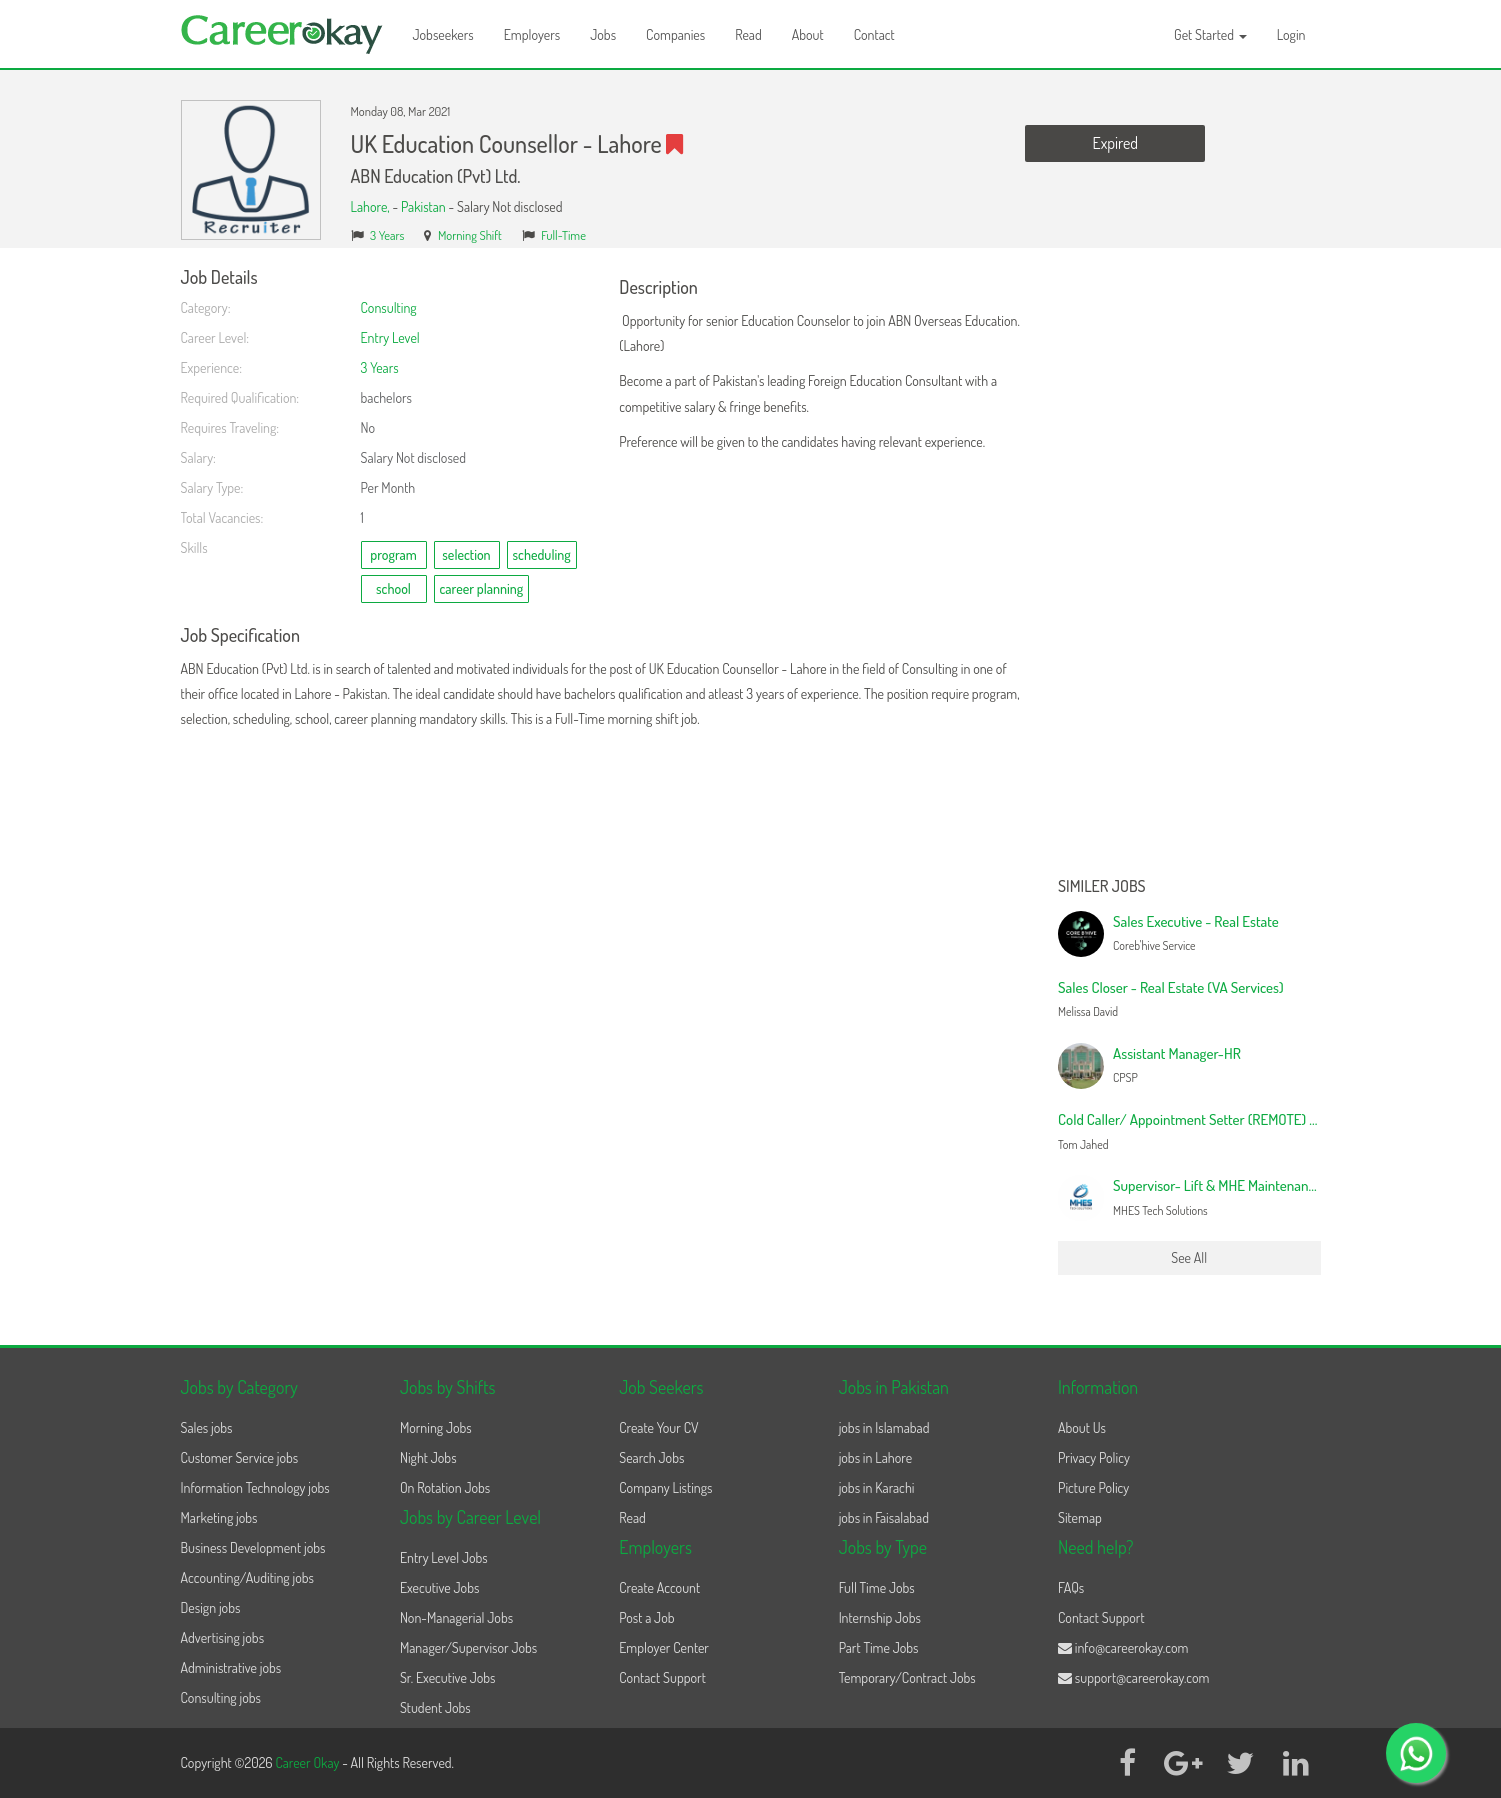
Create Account (659, 1587)
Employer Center (664, 1647)
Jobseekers (443, 34)
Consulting (389, 307)
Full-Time (563, 235)
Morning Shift (470, 235)
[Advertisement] (1189, 568)
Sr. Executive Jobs (448, 1677)
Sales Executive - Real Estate (1196, 921)
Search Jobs (651, 1457)
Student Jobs (435, 1707)
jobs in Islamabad (884, 1427)
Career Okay (308, 1762)
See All (1189, 1257)
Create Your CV (658, 1427)
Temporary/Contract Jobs (907, 1677)
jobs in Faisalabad (884, 1517)
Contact (874, 34)
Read (748, 34)
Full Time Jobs (877, 1587)
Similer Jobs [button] (1102, 887)
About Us (1082, 1427)
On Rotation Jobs (445, 1487)
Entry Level (390, 337)
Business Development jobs (253, 1547)
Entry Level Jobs (444, 1557)
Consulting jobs (221, 1697)
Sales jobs (207, 1427)
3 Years (387, 235)
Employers (532, 34)
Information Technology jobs (255, 1487)
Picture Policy (1093, 1487)
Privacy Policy (1094, 1457)
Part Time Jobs (879, 1647)
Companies (675, 34)
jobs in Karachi (877, 1487)
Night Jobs (428, 1457)
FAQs (1071, 1587)
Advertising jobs (223, 1637)
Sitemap (1080, 1517)
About (808, 34)
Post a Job (646, 1617)
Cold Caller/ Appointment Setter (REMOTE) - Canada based (1228, 1119)
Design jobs (211, 1607)
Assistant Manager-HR (1177, 1053)
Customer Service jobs (240, 1457)
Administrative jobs (231, 1667)
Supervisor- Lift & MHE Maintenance (1217, 1185)
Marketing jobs (219, 1517)
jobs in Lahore (875, 1457)
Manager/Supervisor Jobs (468, 1647)
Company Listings (665, 1487)
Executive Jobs (439, 1587)
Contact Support (662, 1677)
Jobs (603, 34)
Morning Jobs (436, 1427)
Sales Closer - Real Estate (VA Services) (1171, 987)
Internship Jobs (880, 1617)
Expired (1115, 143)
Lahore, (372, 206)
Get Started (1210, 34)
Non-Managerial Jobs (456, 1617)
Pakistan (423, 206)
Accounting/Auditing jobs (247, 1577)
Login (1291, 34)
